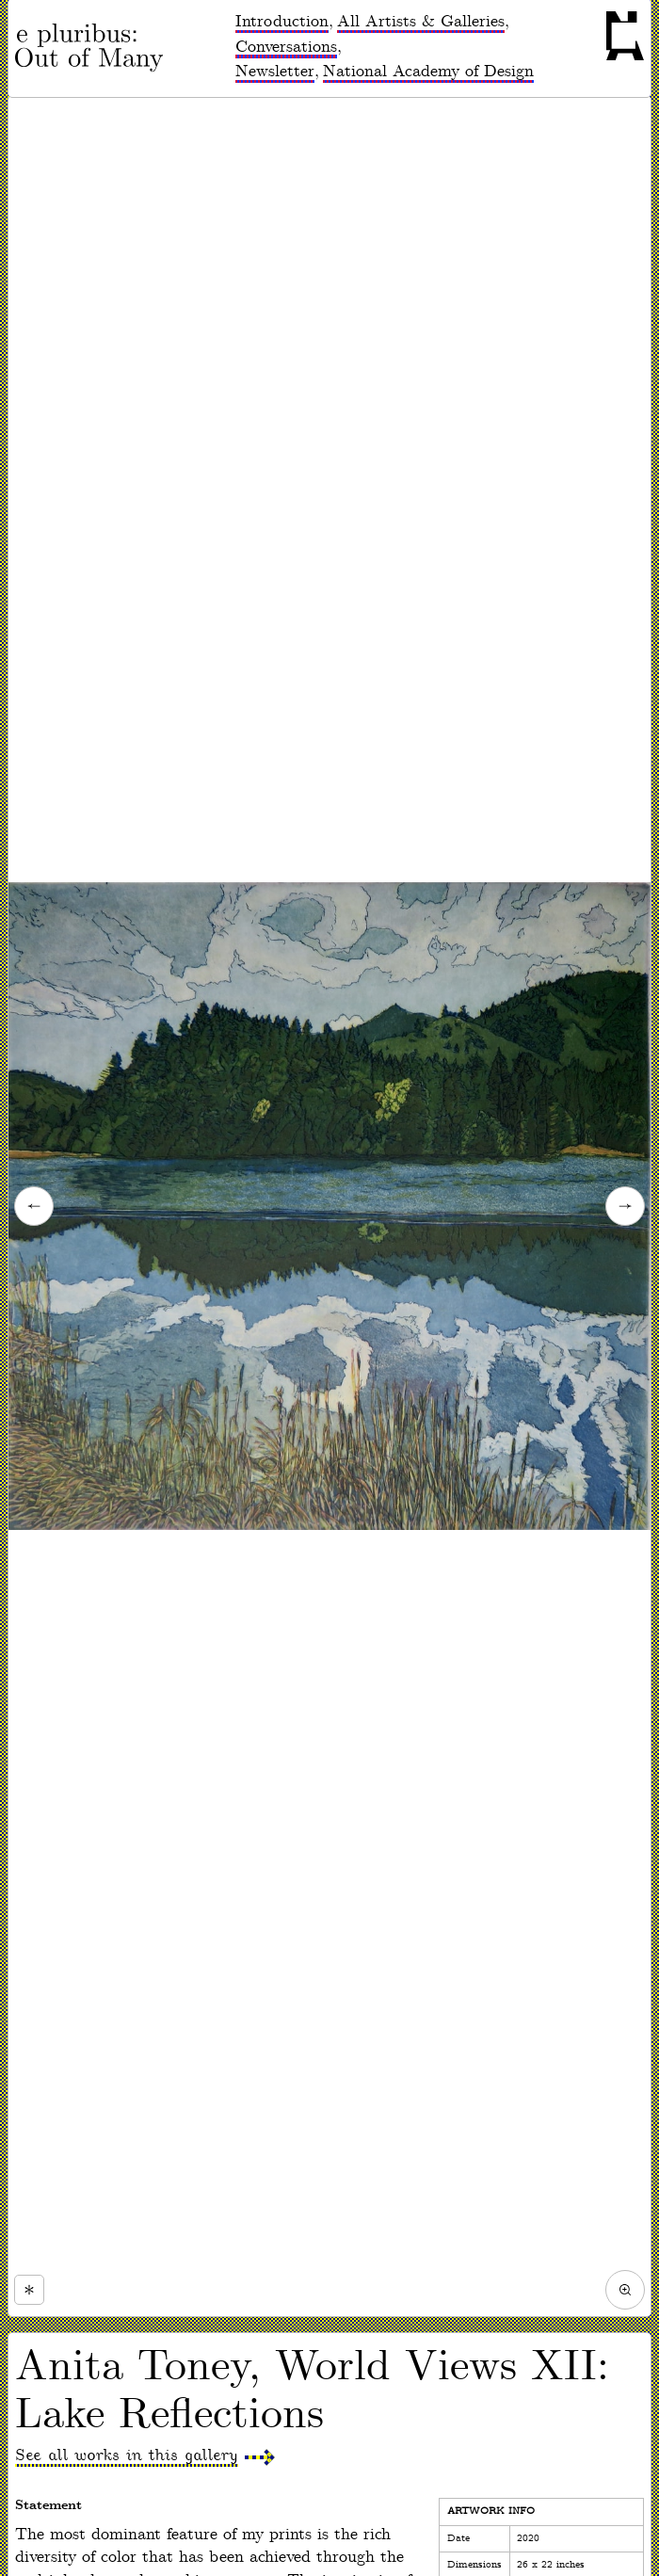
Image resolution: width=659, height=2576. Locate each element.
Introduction (282, 21)
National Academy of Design (428, 71)
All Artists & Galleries (421, 21)
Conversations (286, 47)
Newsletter (274, 71)
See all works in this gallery (126, 2455)
